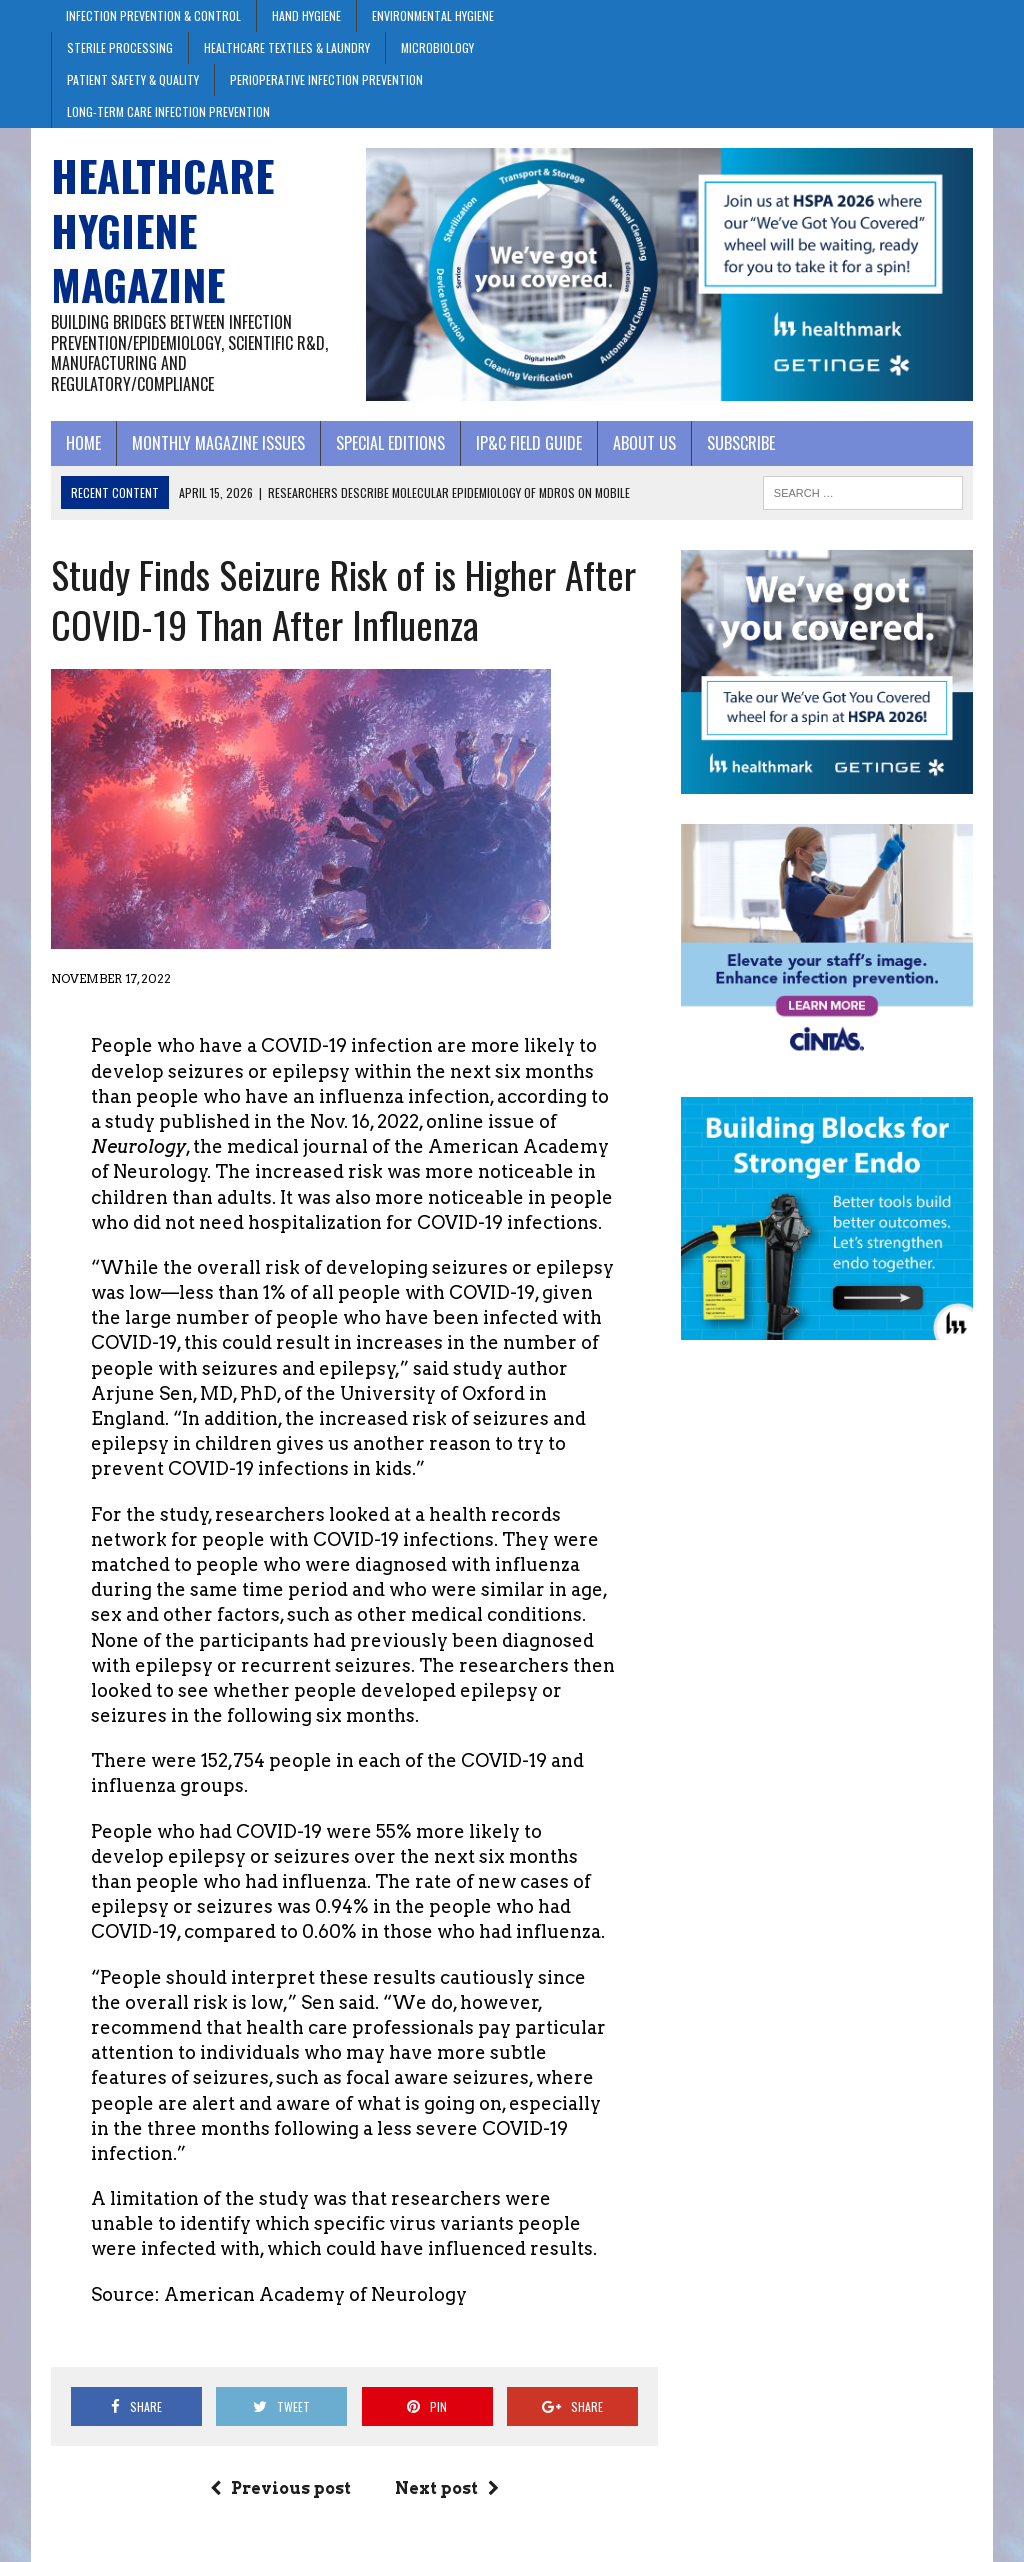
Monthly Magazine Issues (218, 443)
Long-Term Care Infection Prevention (168, 111)
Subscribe (741, 443)
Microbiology (437, 47)
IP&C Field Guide (529, 443)
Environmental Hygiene (433, 15)
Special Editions (390, 443)
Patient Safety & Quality (133, 79)
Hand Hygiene (306, 15)
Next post (447, 2488)
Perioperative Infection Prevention (326, 79)
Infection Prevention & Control (153, 15)
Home (83, 443)
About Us (644, 443)
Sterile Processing (120, 47)
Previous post (280, 2488)
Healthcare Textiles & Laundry (287, 47)
